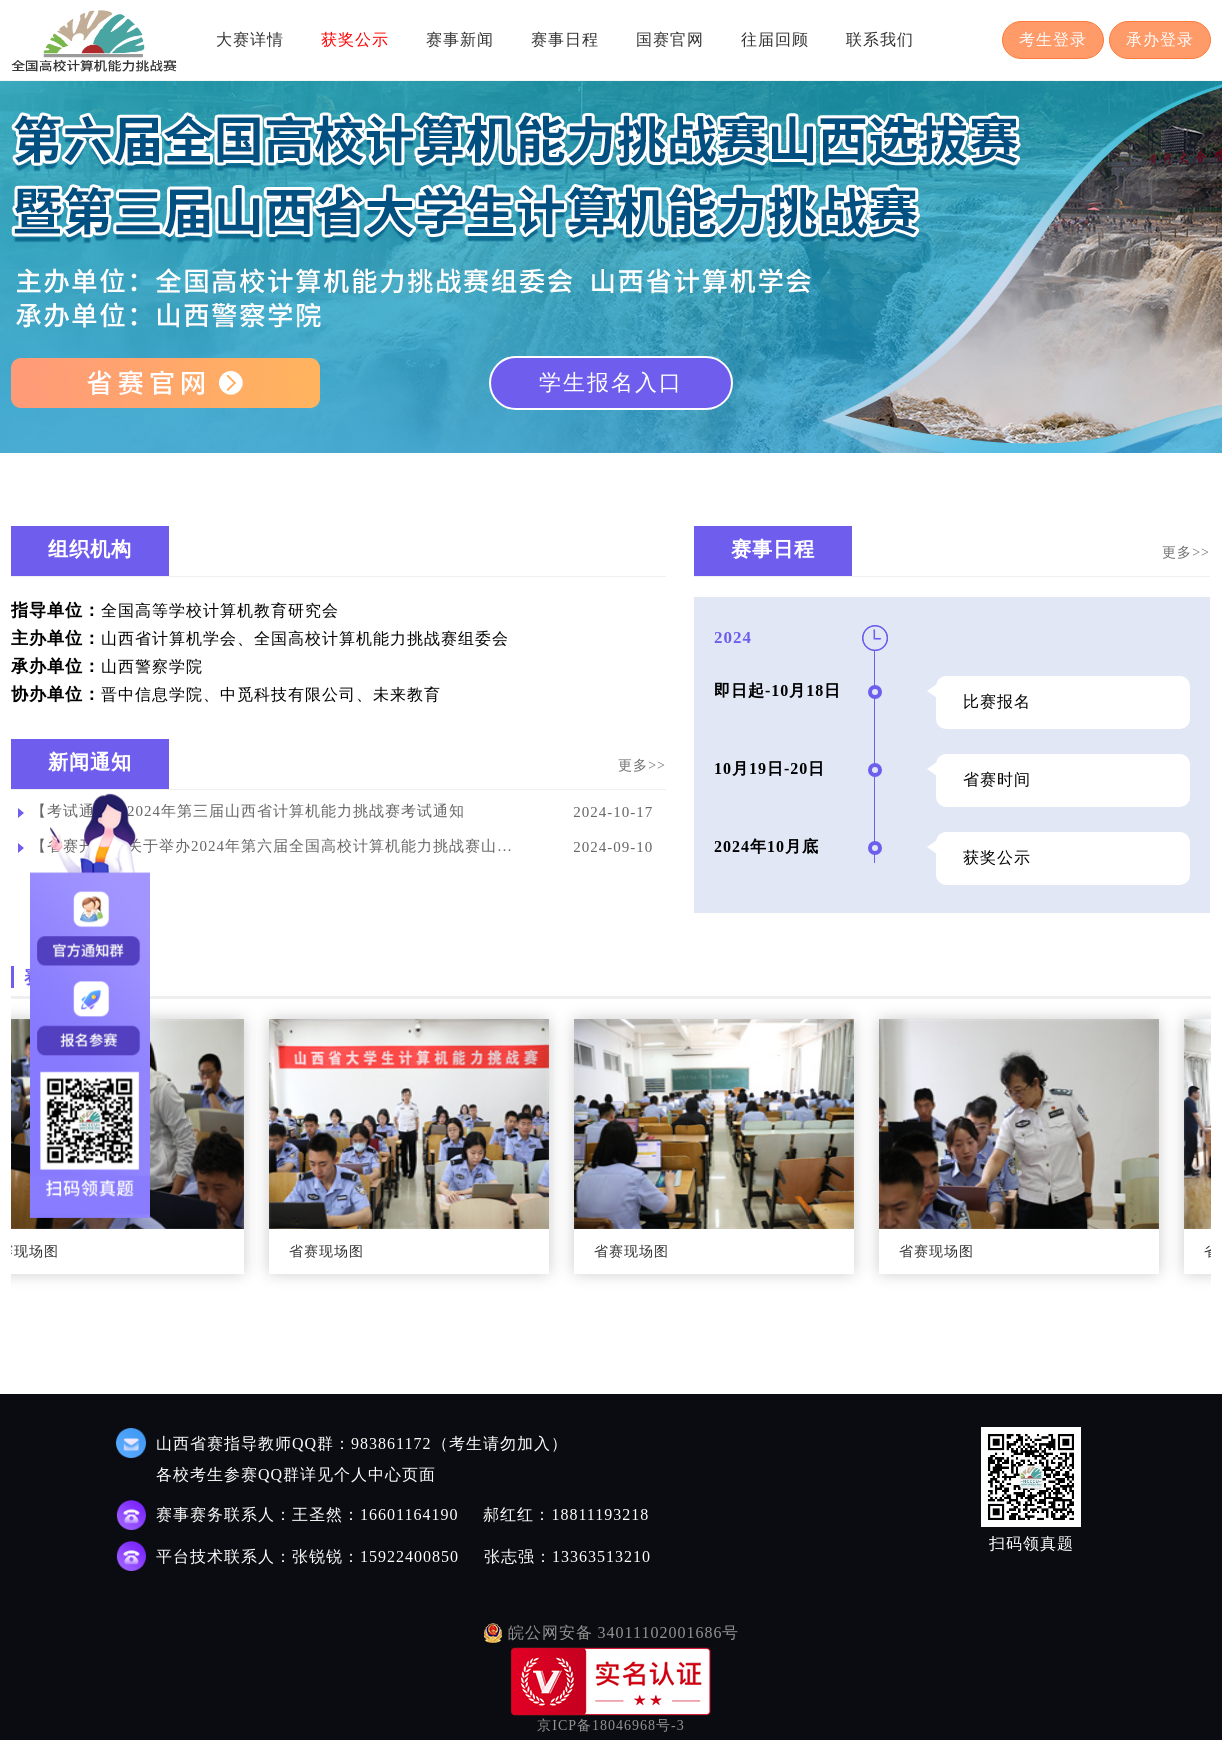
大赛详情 (250, 39)
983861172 (391, 1443)
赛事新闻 (460, 39)
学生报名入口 (611, 382)
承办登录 (1160, 39)
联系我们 (880, 39)
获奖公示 (355, 39)
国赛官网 (670, 39)
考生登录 (1053, 39)
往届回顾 (775, 39)
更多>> (642, 765)
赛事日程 (565, 39)
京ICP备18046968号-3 (610, 1725)
